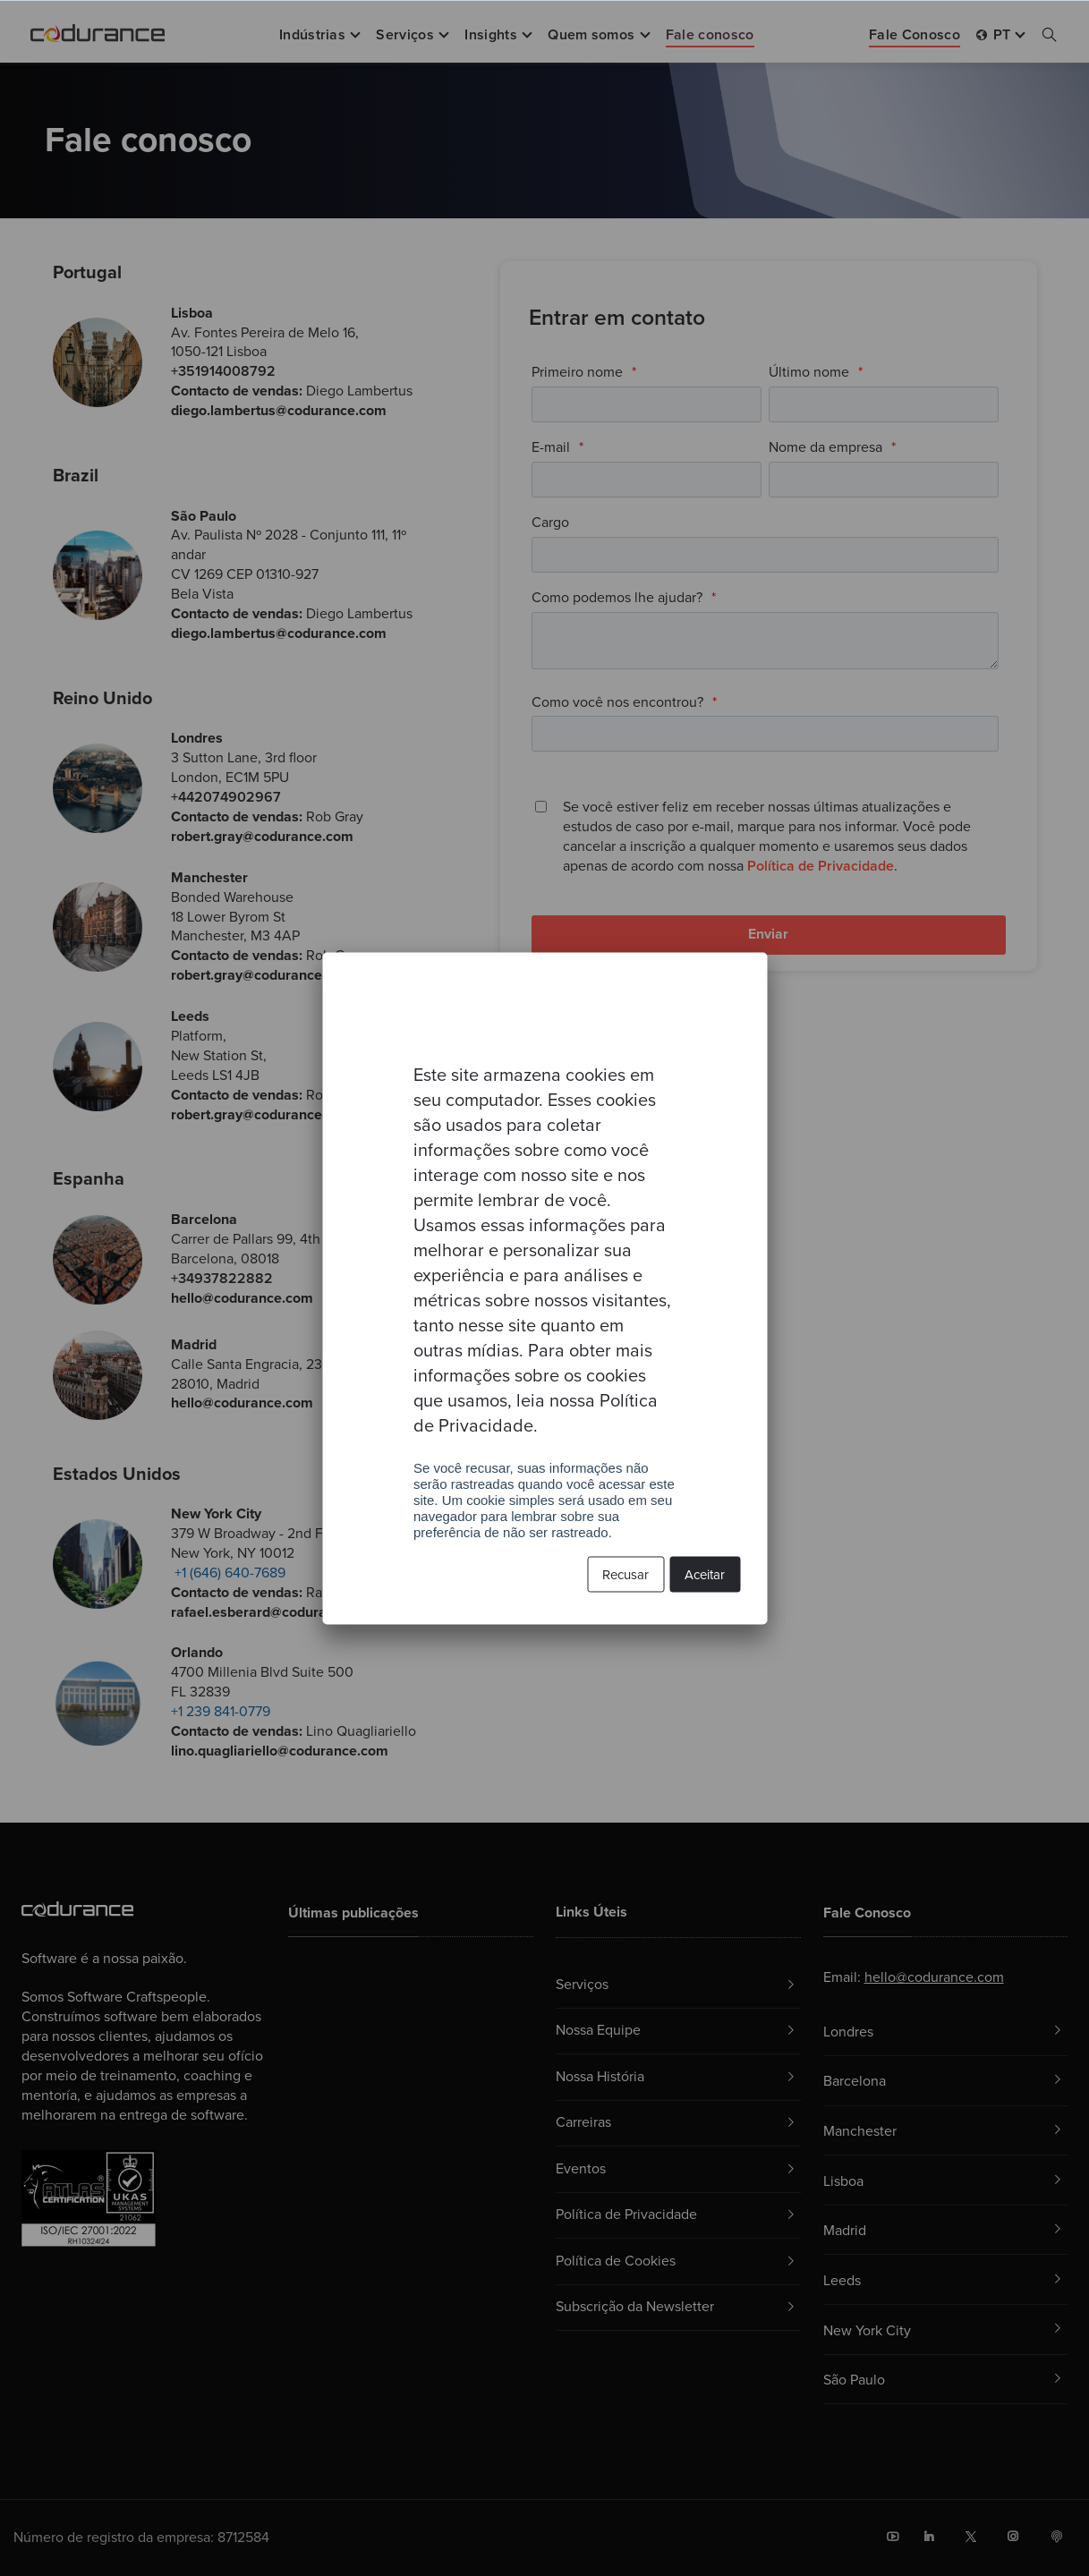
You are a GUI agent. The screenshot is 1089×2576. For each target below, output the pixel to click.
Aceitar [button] (705, 1574)
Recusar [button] (625, 1574)
